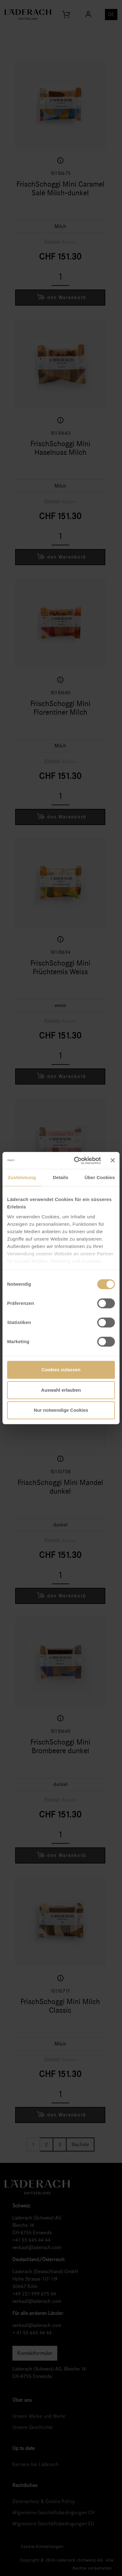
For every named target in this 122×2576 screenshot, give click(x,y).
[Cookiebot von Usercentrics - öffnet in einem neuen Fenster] (75, 1161)
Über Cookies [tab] (100, 1177)
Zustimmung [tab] (22, 1177)
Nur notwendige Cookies (61, 1410)
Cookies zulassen (61, 1369)
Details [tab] (60, 1177)
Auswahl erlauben (61, 1390)
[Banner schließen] (113, 1160)
